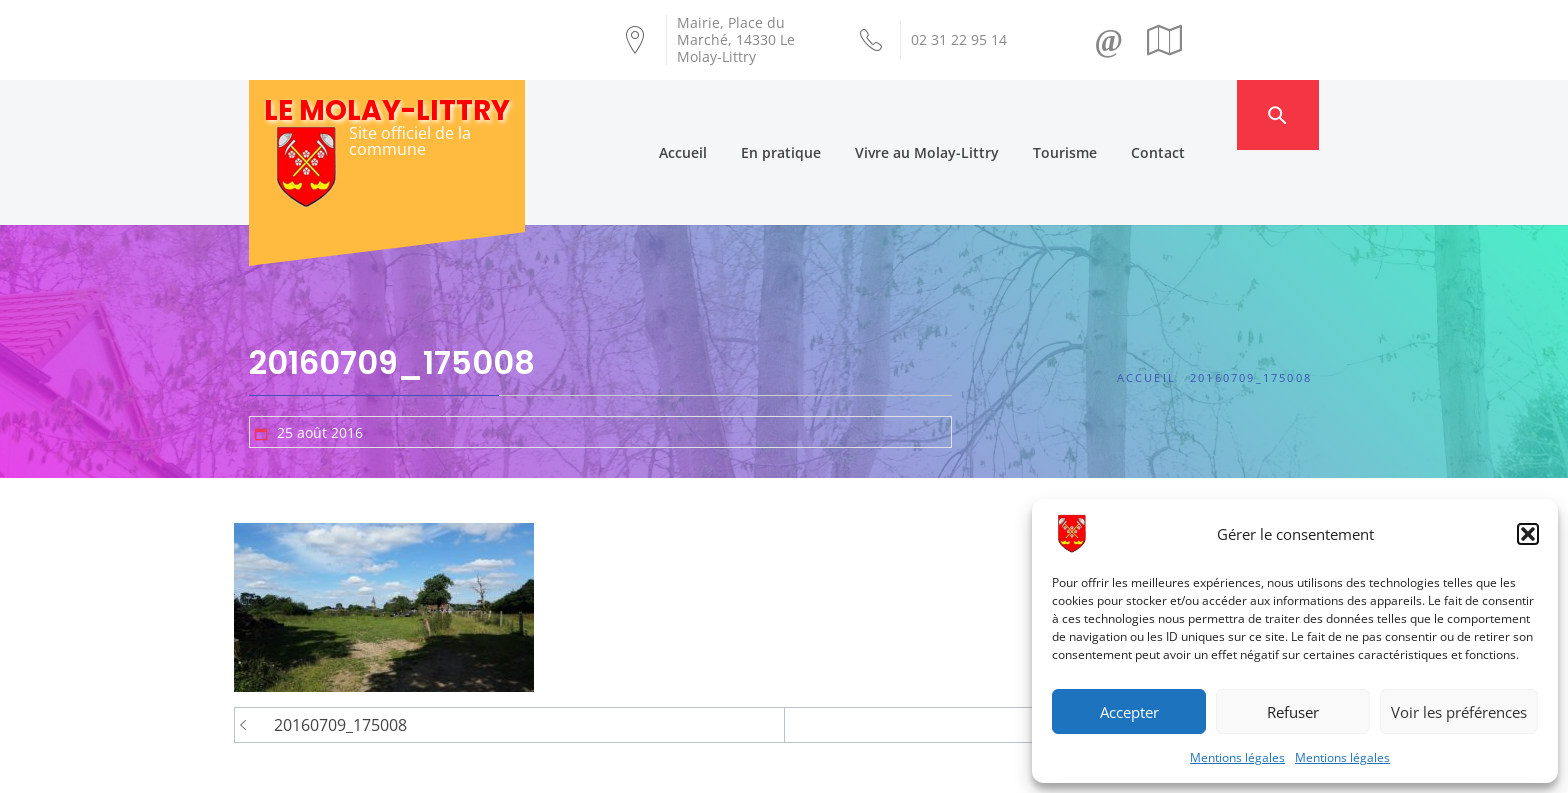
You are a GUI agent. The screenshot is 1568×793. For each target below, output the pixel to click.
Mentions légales (1237, 757)
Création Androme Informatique (600, 766)
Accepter (1129, 712)
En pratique (818, 114)
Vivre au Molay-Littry (964, 114)
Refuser (1293, 712)
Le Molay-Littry (387, 110)
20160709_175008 (340, 651)
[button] (1528, 534)
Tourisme (1102, 114)
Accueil (720, 114)
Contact (1195, 114)
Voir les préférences (1459, 712)
